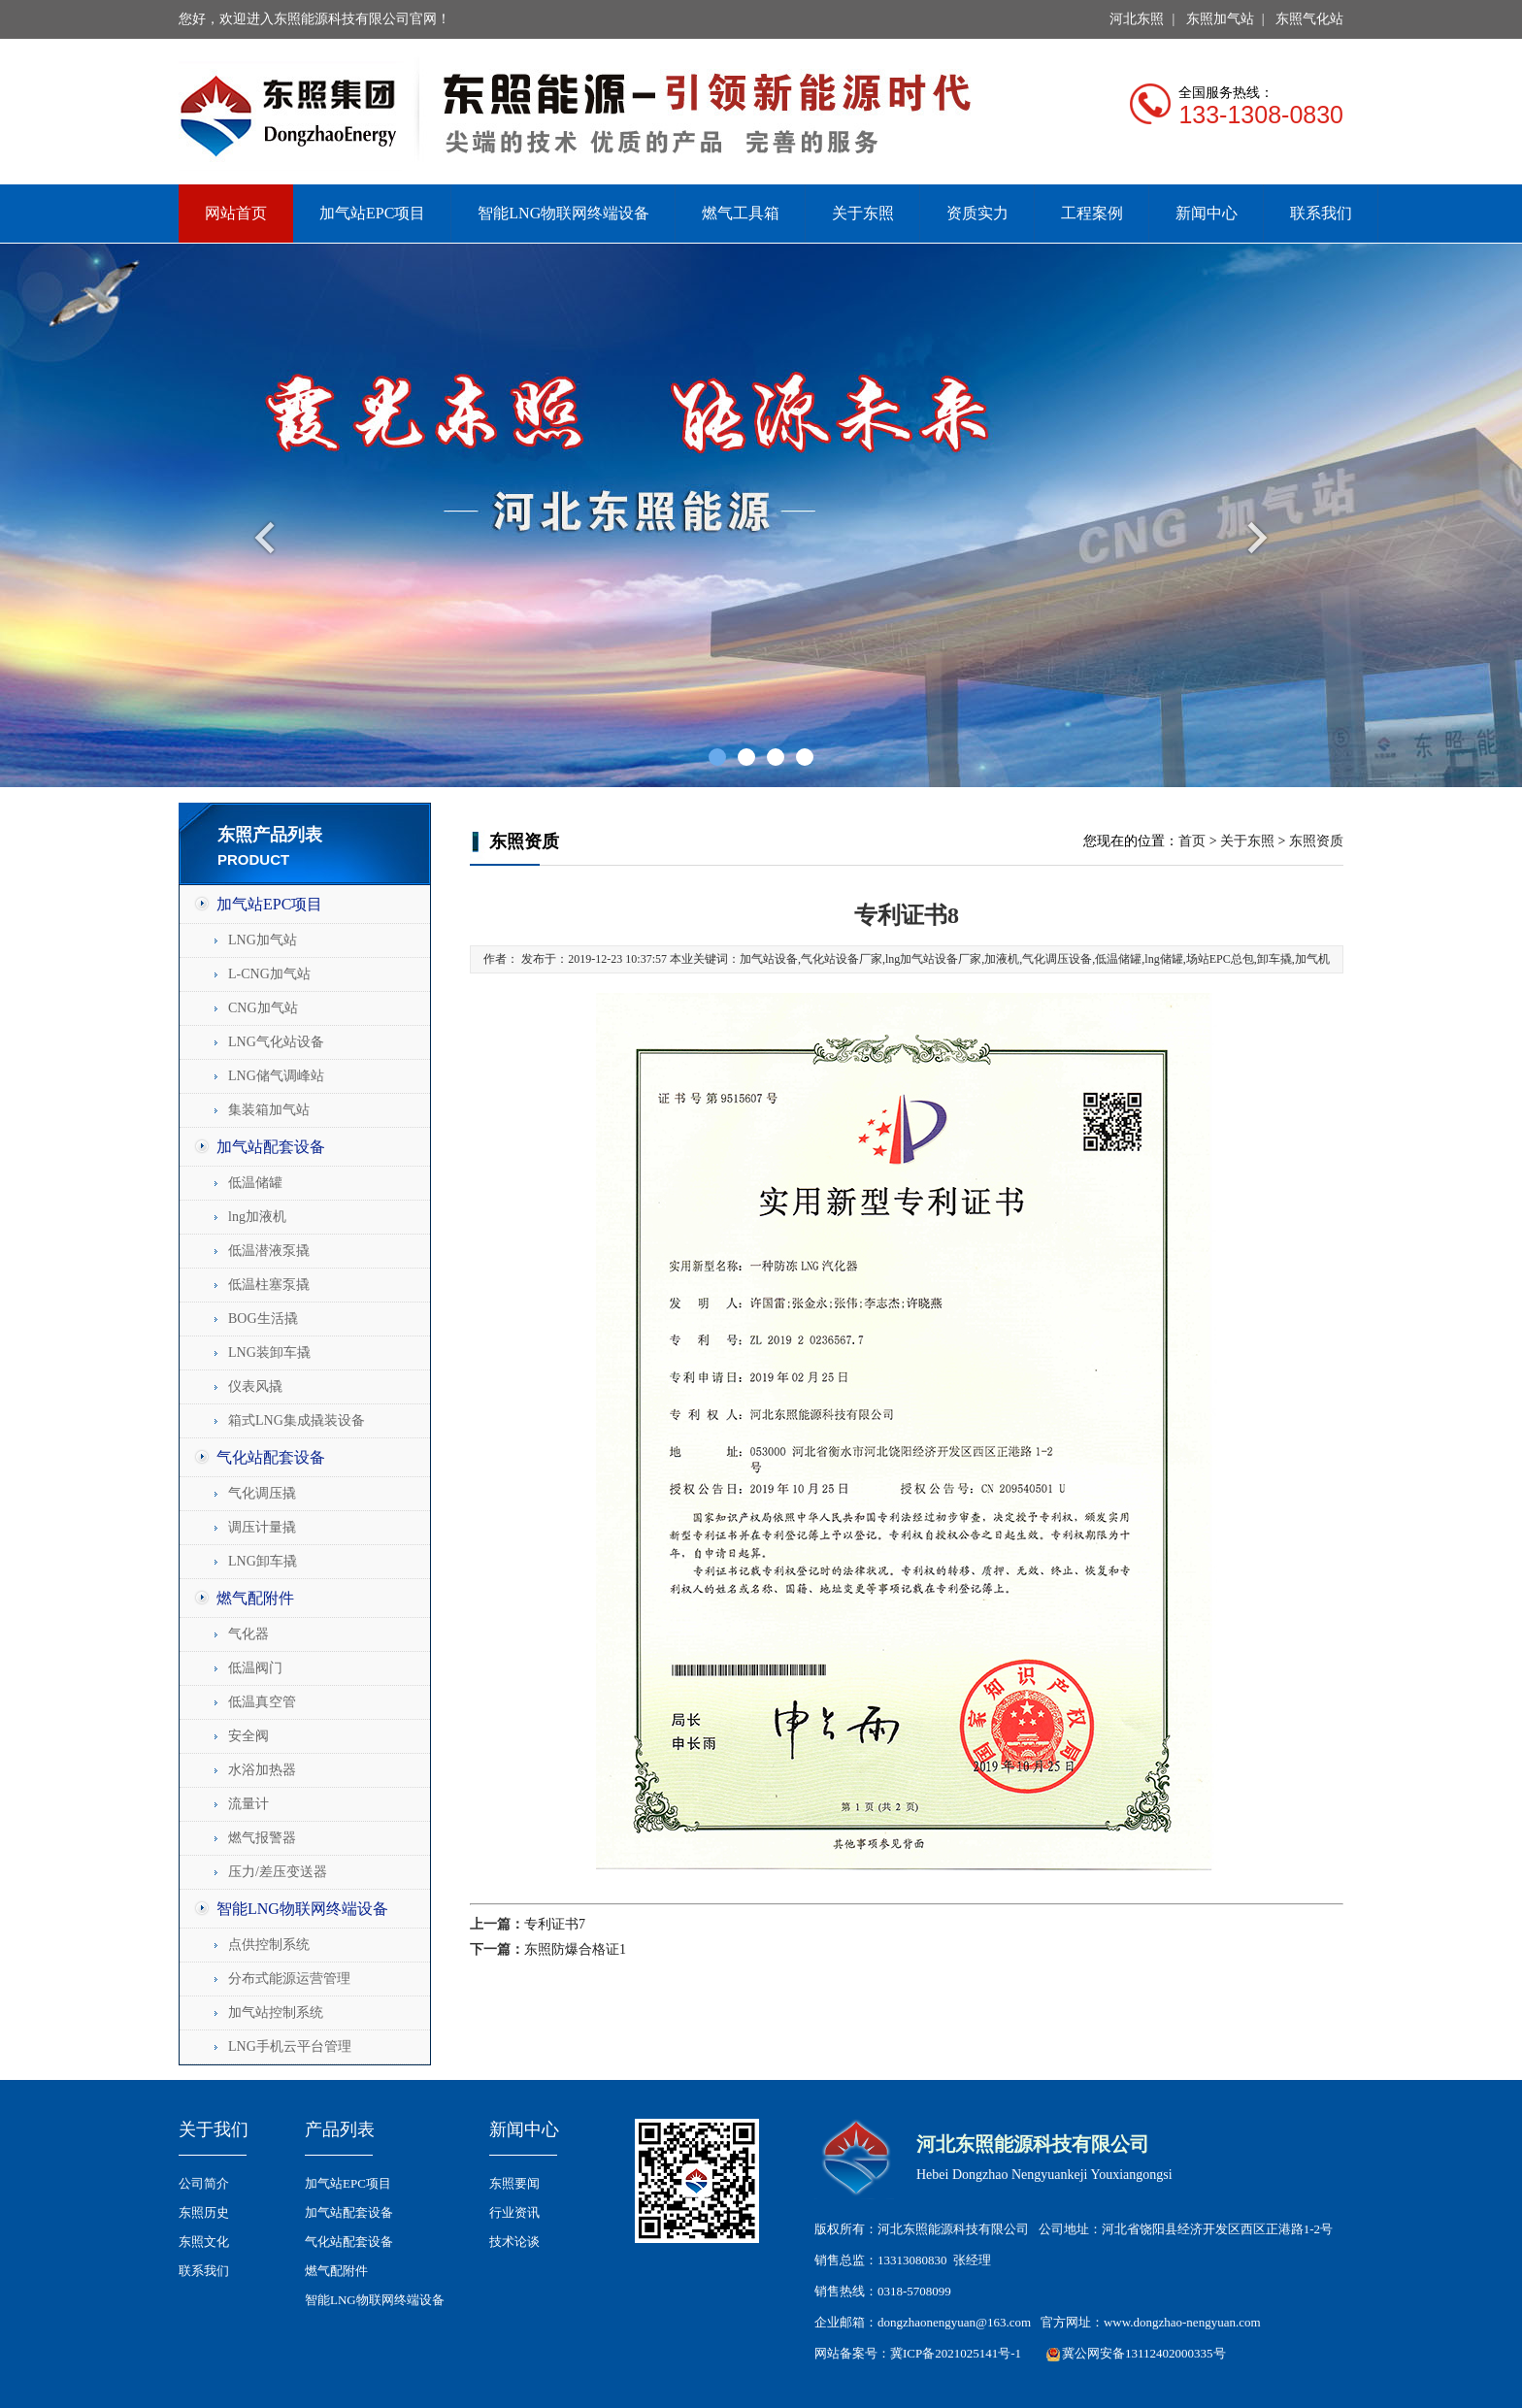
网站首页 (236, 213)
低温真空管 (262, 1702)
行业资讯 (514, 2212)
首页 (1192, 841)
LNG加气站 (262, 940)
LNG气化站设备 (276, 1042)
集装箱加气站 (269, 1110)
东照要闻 (514, 2183)
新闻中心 (1206, 213)
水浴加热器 (262, 1770)
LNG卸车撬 (262, 1561)
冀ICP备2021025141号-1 (955, 2353)
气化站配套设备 (270, 1457)
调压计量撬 (262, 1527)
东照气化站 (1309, 19)
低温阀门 (255, 1668)
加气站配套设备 (270, 1146)
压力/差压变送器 (277, 1871)
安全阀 (248, 1736)
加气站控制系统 (275, 2012)
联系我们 (1321, 213)
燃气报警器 (262, 1838)
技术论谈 (514, 2241)
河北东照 (1136, 19)
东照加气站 (1220, 19)
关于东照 (863, 213)
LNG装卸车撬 (269, 1352)
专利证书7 (554, 1924)
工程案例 (1092, 213)
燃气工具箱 (740, 213)
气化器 (248, 1634)
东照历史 (204, 2212)
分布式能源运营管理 (289, 1978)
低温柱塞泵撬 (269, 1284)
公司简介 (204, 2183)
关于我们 (213, 2129)
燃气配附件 (255, 1598)
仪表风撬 (255, 1386)
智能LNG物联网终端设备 (563, 213)
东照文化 (204, 2241)
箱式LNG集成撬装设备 (296, 1420)
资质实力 (977, 213)
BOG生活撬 (263, 1318)
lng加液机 (257, 1216)
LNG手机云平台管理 (289, 2046)
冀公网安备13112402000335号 (1144, 2353)
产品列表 (340, 2129)
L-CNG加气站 (269, 974)
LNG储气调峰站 (276, 1076)
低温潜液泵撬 (269, 1250)
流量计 (248, 1804)
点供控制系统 (269, 1944)
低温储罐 (255, 1182)
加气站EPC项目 (372, 213)
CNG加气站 (263, 1008)
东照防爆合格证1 (575, 1949)
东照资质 (1316, 841)
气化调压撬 (262, 1493)
